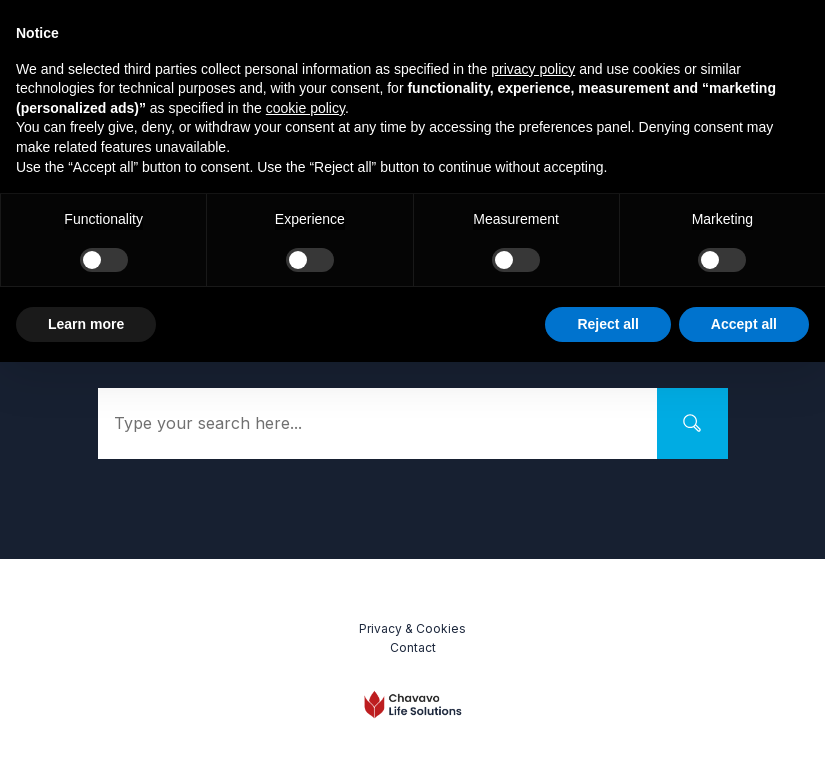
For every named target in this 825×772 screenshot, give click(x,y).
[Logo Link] (413, 704)
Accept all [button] (744, 324)
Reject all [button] (607, 324)
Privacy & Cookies (412, 628)
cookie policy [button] (305, 108)
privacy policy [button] (533, 69)
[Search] (692, 423)
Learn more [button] (86, 324)
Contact (413, 647)
